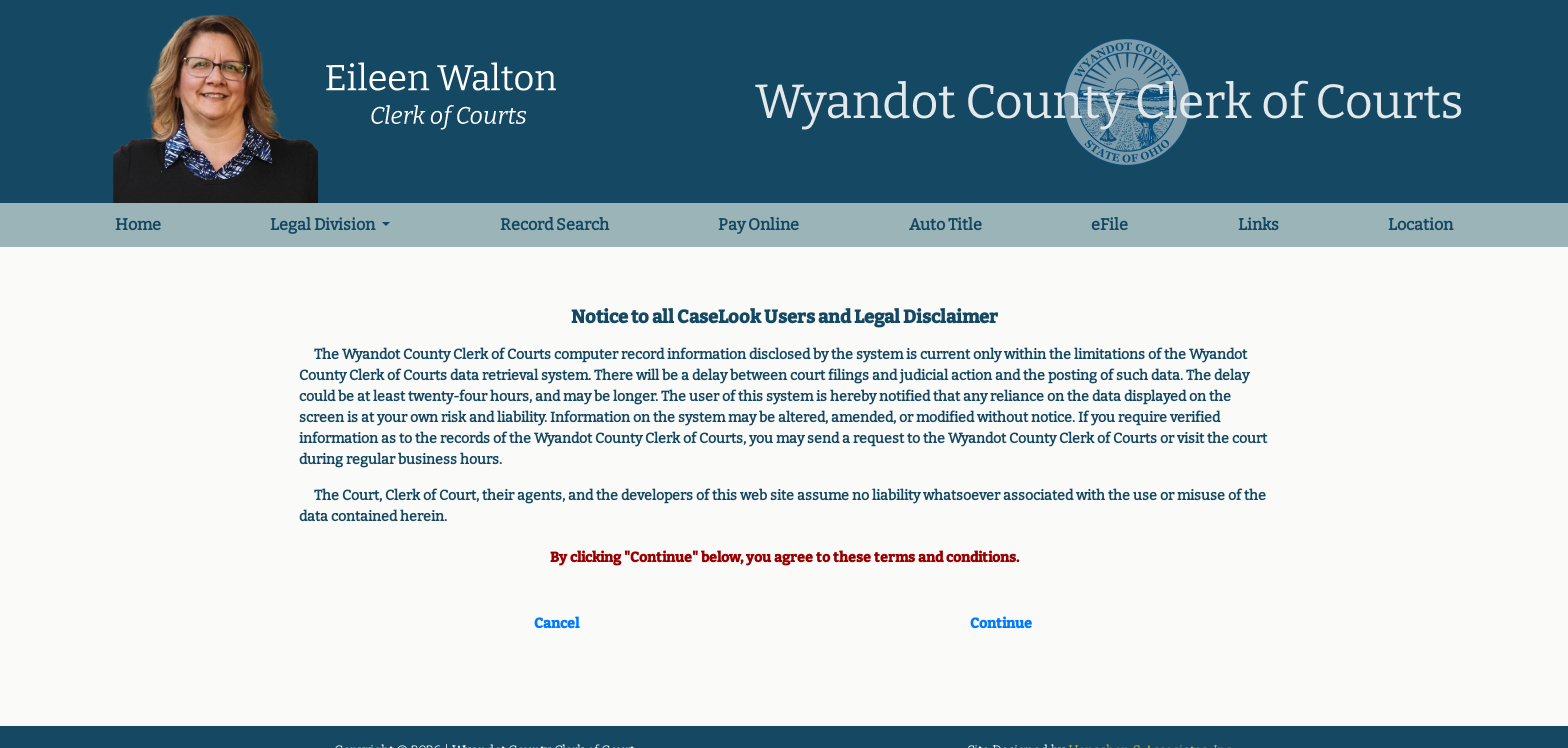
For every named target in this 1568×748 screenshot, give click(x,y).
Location (1420, 224)
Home (140, 223)
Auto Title (945, 224)
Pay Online (758, 224)
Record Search (554, 224)
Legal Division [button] (324, 224)
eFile (1109, 224)
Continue (1001, 623)
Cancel (556, 623)
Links (1258, 224)
